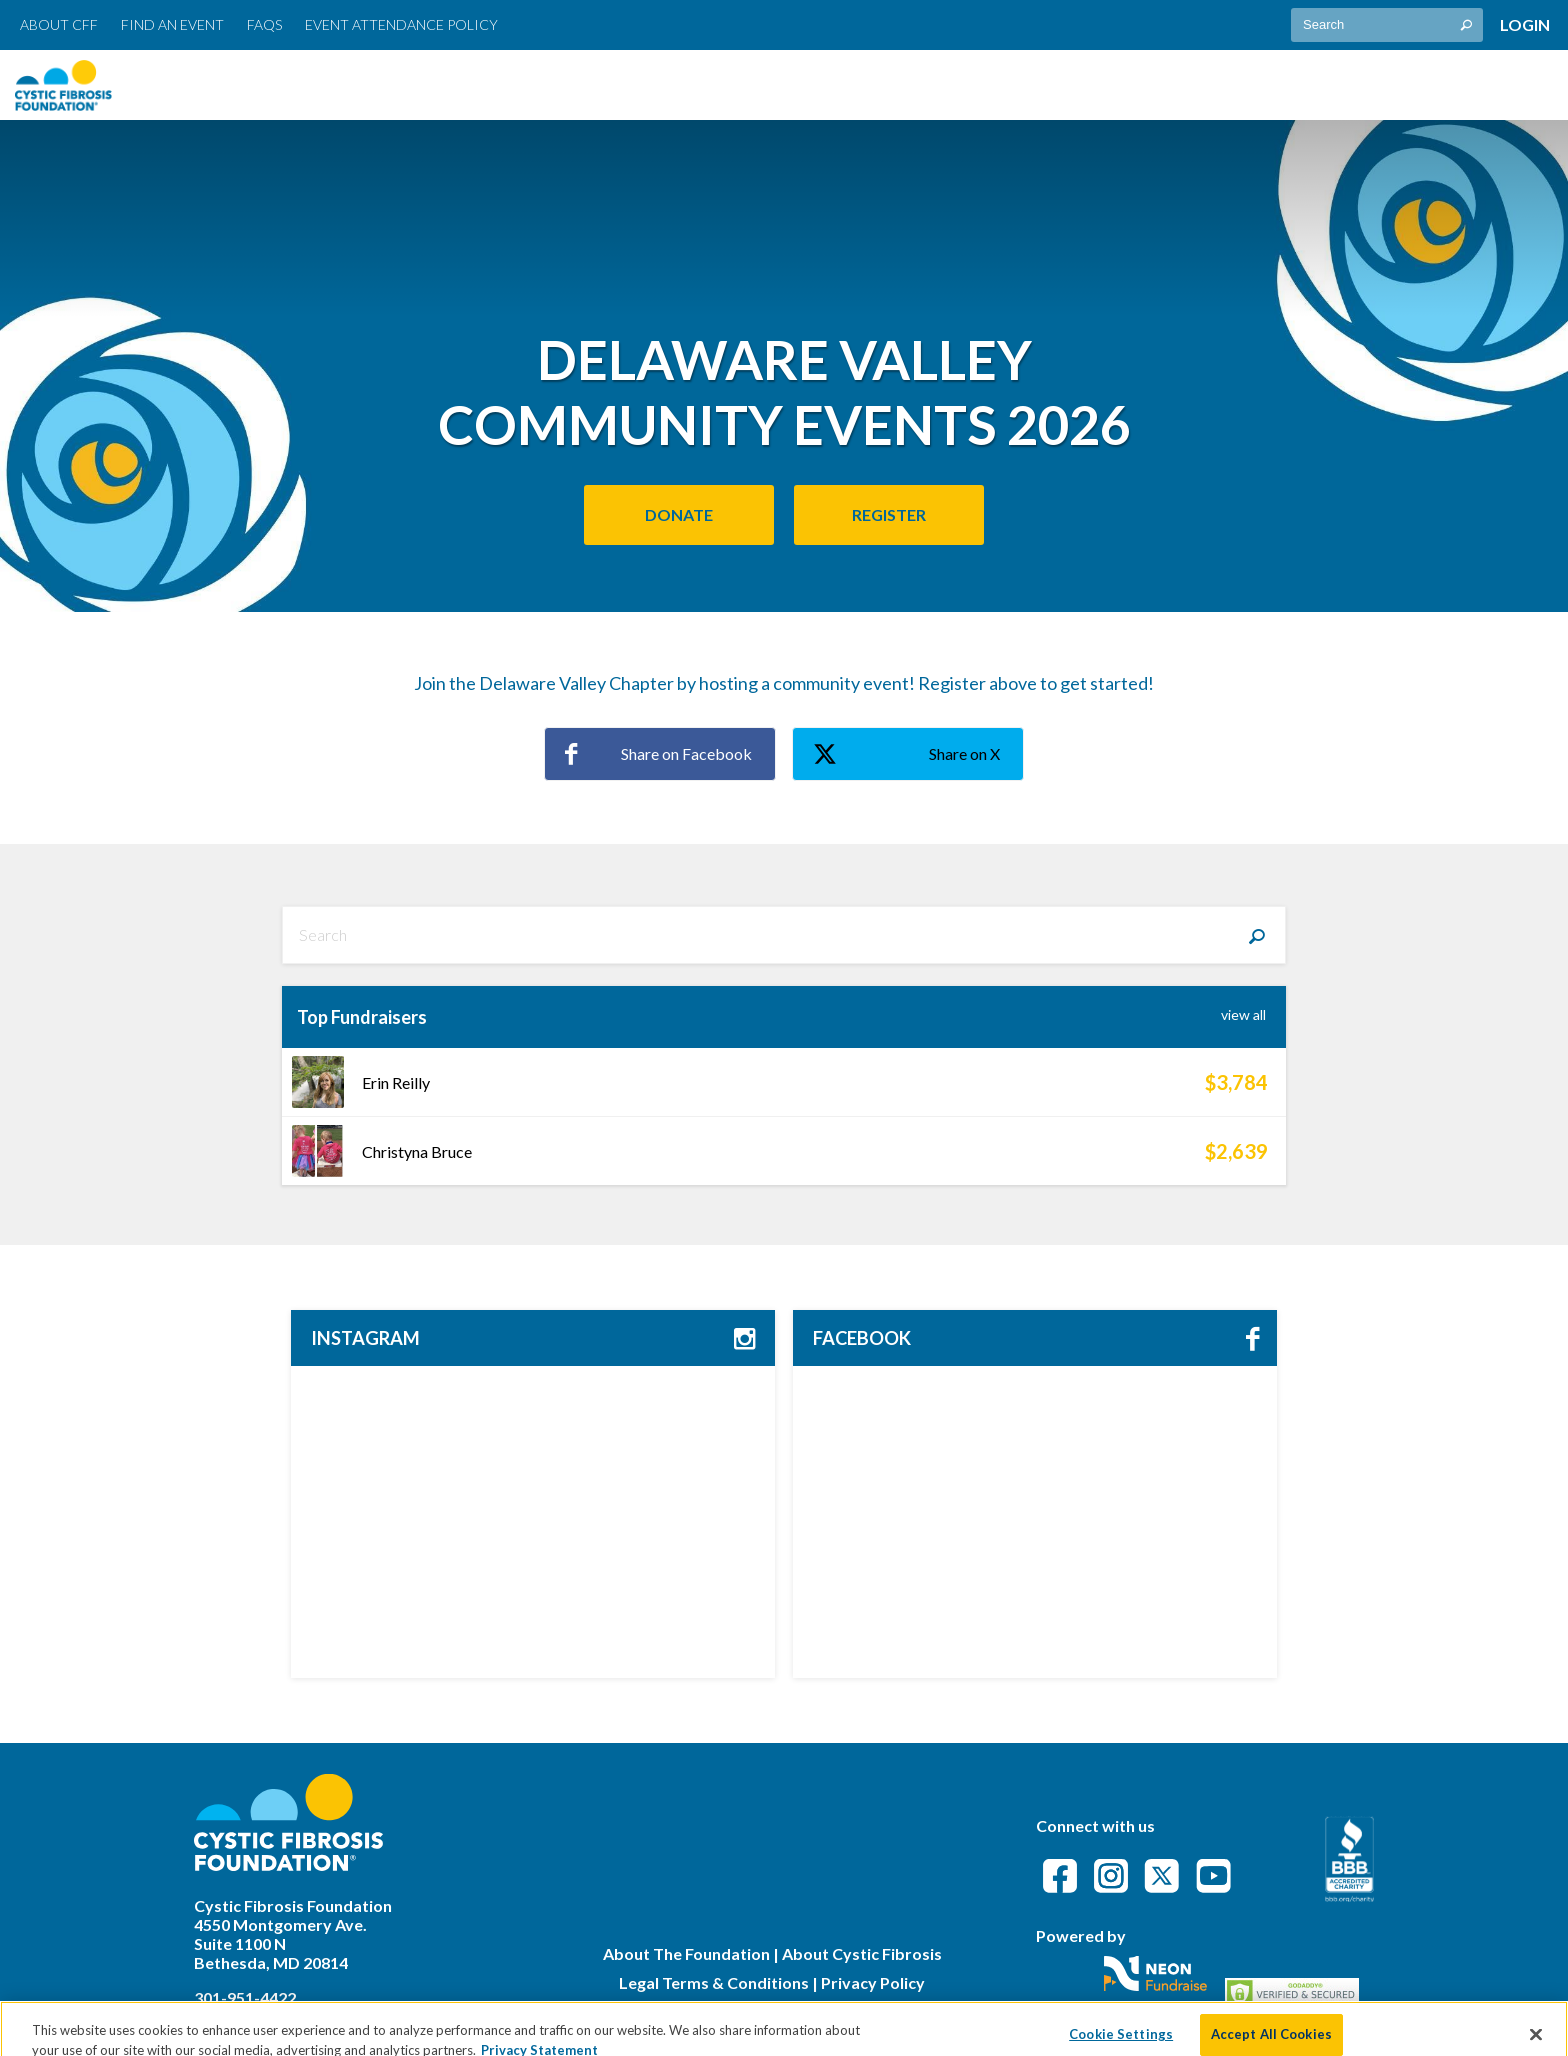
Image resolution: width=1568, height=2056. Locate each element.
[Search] (1257, 935)
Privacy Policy (873, 1982)
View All (1243, 1014)
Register (889, 514)
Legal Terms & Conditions (714, 1982)
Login (1525, 24)
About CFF (59, 24)
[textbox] (1387, 25)
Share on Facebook (658, 754)
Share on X (906, 755)
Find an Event (172, 24)
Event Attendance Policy (401, 24)
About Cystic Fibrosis (862, 1953)
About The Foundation (686, 1953)
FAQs (264, 24)
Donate (679, 514)
